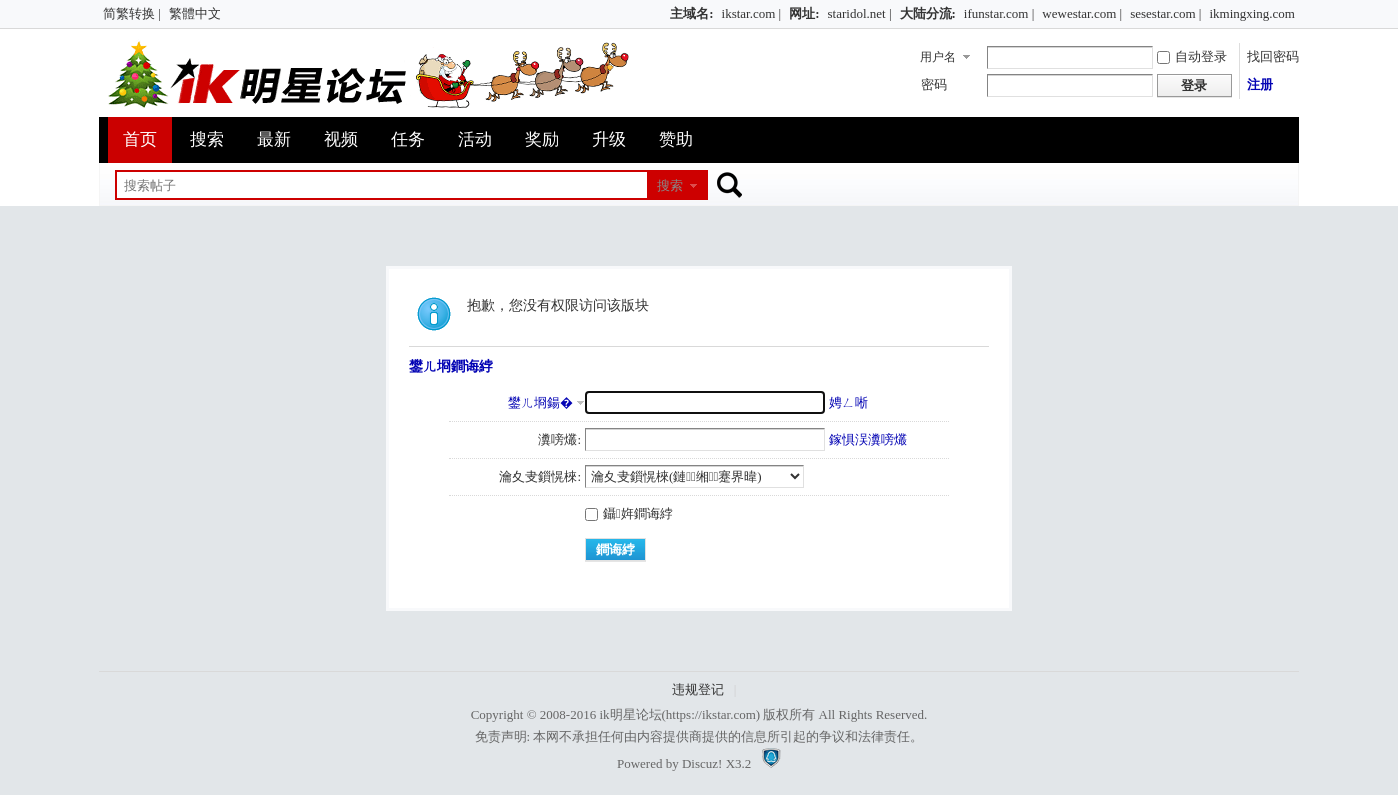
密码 (934, 84)
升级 (609, 139)
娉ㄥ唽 (848, 402)
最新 (274, 139)
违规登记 (698, 689)
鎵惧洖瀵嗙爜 (868, 439)
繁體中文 (195, 13)
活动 (475, 139)
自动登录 (1192, 56)
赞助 (676, 139)
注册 (1260, 84)
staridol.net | (860, 13)
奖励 (542, 139)
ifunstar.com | (999, 13)
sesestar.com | (1165, 13)
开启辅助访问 (661, 14)
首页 (140, 139)
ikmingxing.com (1252, 13)
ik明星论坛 (630, 714)
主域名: (691, 13)
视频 (341, 139)
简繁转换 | (132, 13)
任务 (408, 139)
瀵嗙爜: (559, 439)
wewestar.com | (1082, 13)
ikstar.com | (752, 13)
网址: (804, 13)
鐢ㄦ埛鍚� (540, 402)
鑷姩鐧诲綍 (629, 513)
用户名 (938, 57)
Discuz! (702, 763)
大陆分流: (928, 13)
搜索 (207, 139)
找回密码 (1273, 56)
